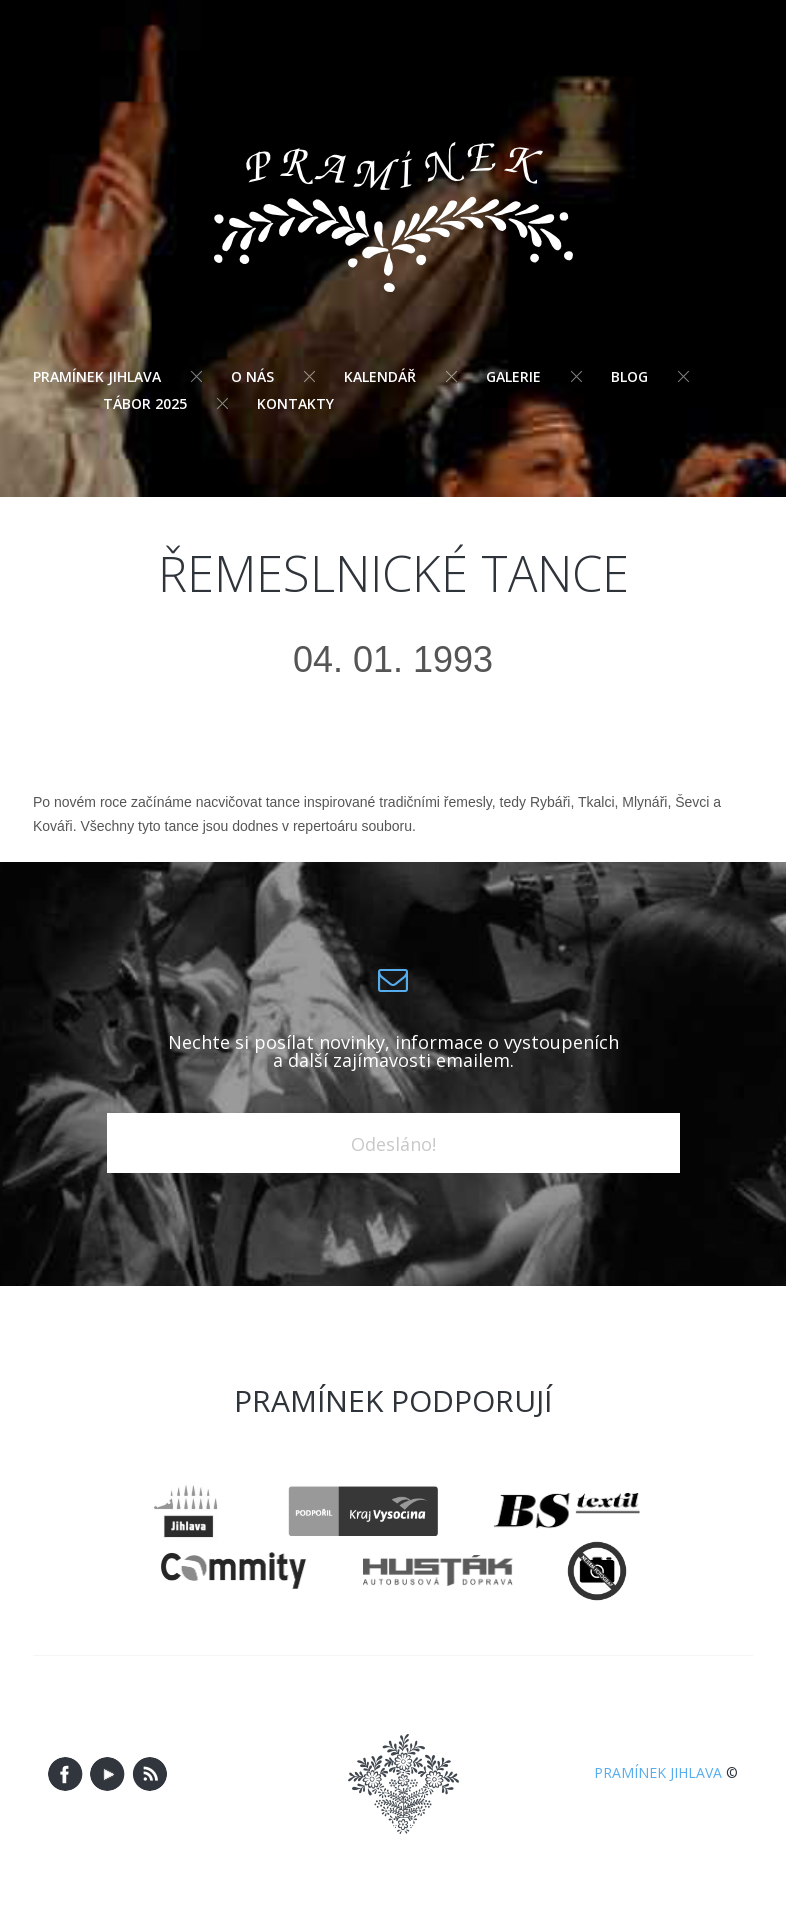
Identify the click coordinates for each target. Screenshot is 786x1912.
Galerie (513, 376)
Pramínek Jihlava (97, 376)
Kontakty (295, 403)
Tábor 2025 (145, 403)
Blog (629, 376)
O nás (252, 376)
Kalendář (380, 376)
